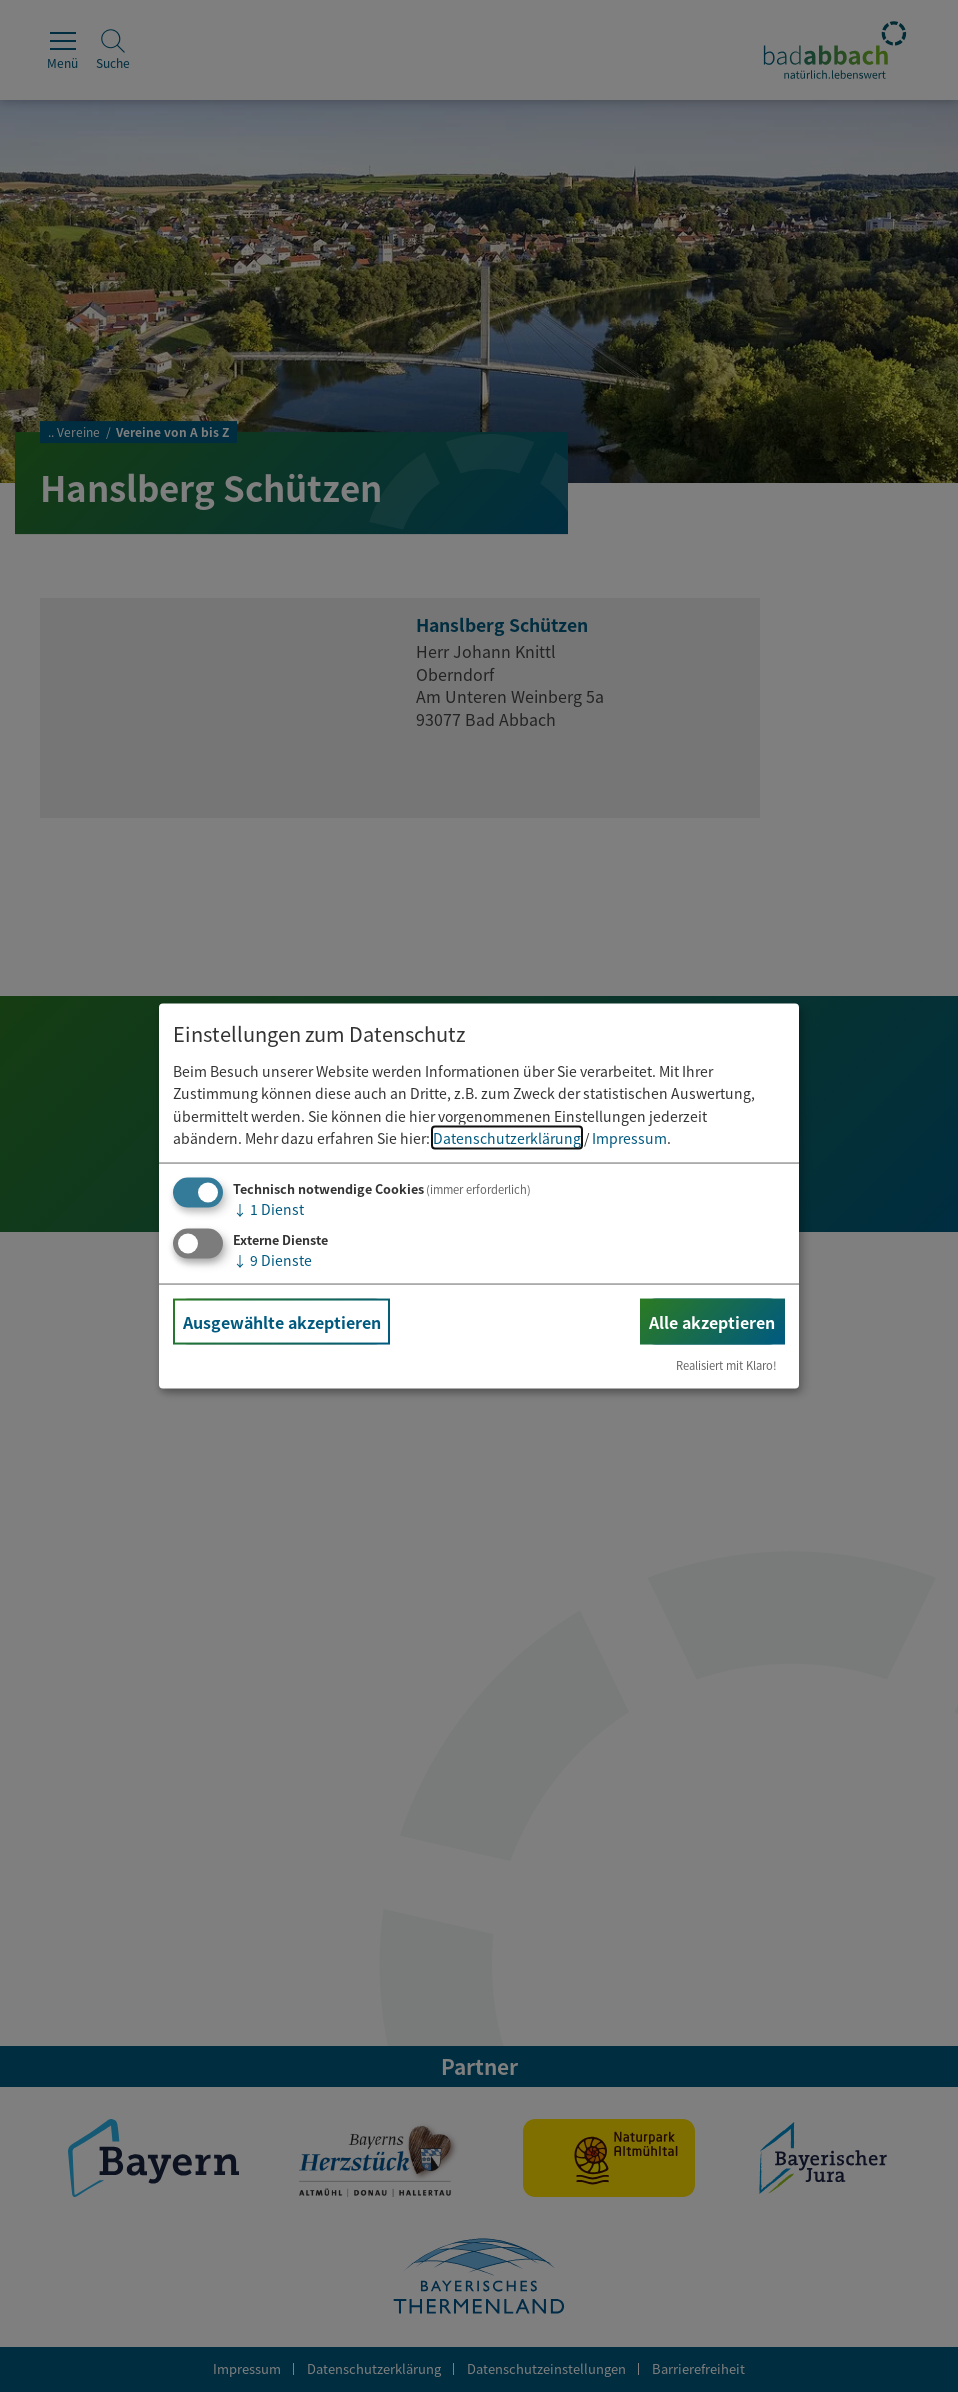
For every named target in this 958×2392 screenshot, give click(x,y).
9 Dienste (272, 1260)
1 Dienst (268, 1209)
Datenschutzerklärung (507, 1138)
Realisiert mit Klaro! (726, 1365)
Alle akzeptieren (712, 1322)
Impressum (629, 1138)
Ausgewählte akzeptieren (282, 1322)
